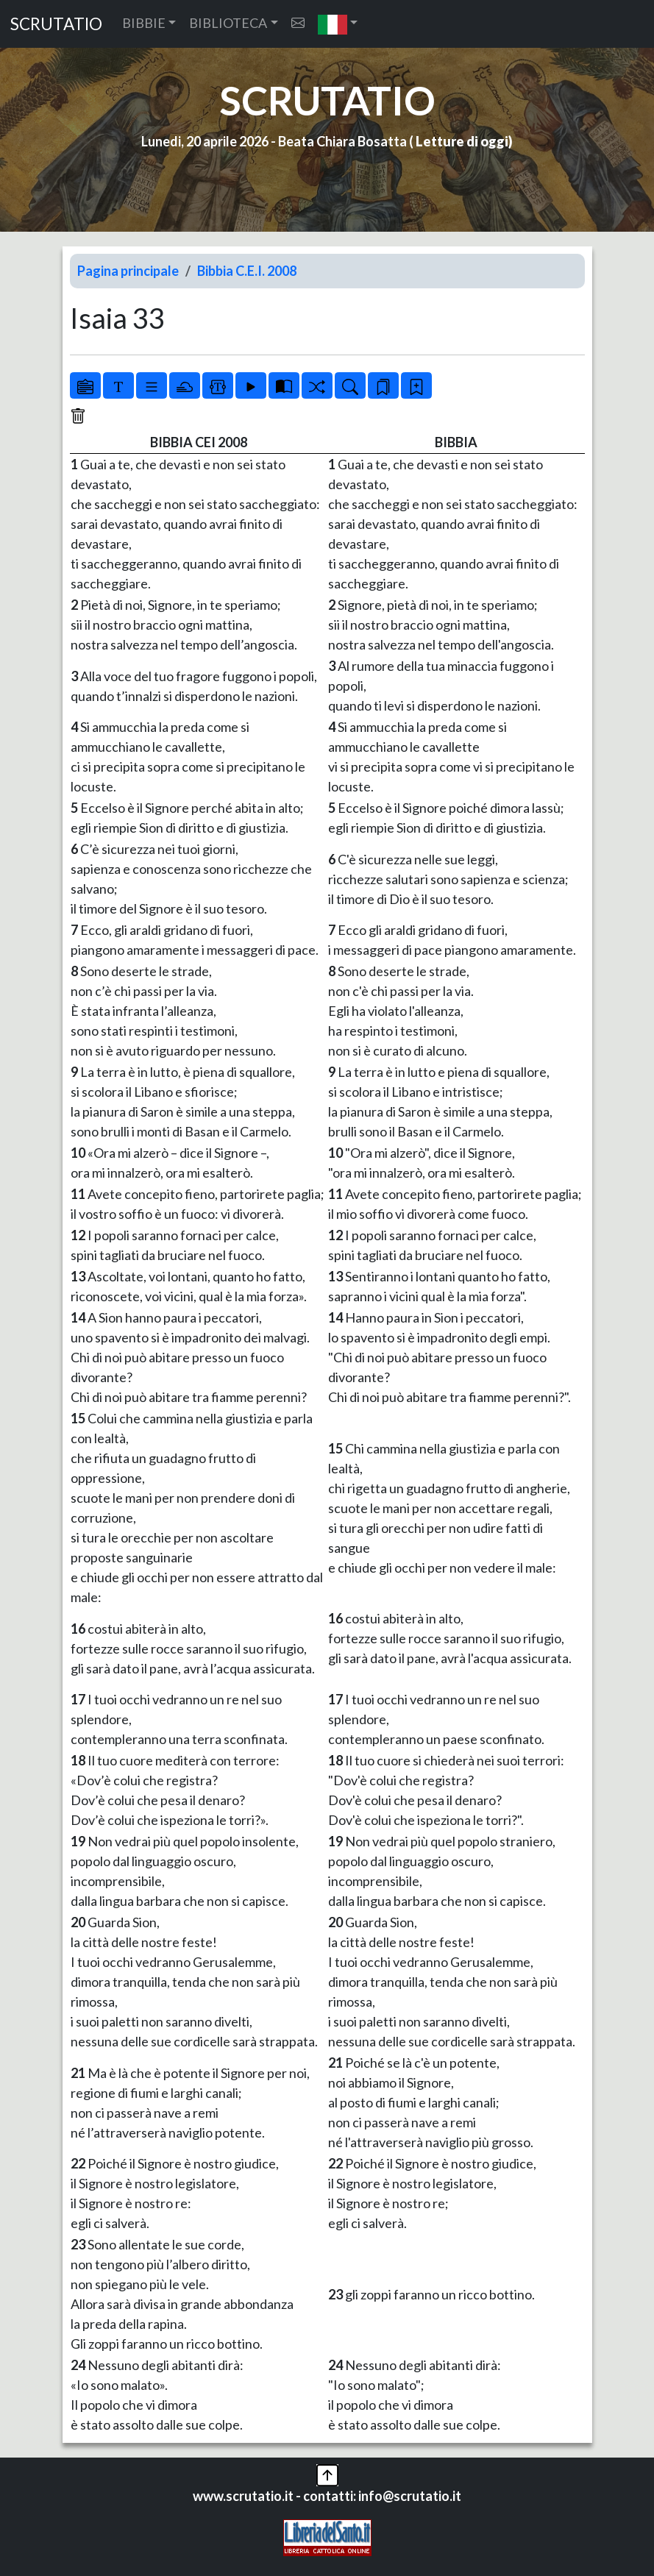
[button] (338, 24)
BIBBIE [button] (144, 23)
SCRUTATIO (56, 24)
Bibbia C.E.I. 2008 (246, 271)
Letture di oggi (462, 141)
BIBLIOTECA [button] (228, 23)
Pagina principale (128, 271)
